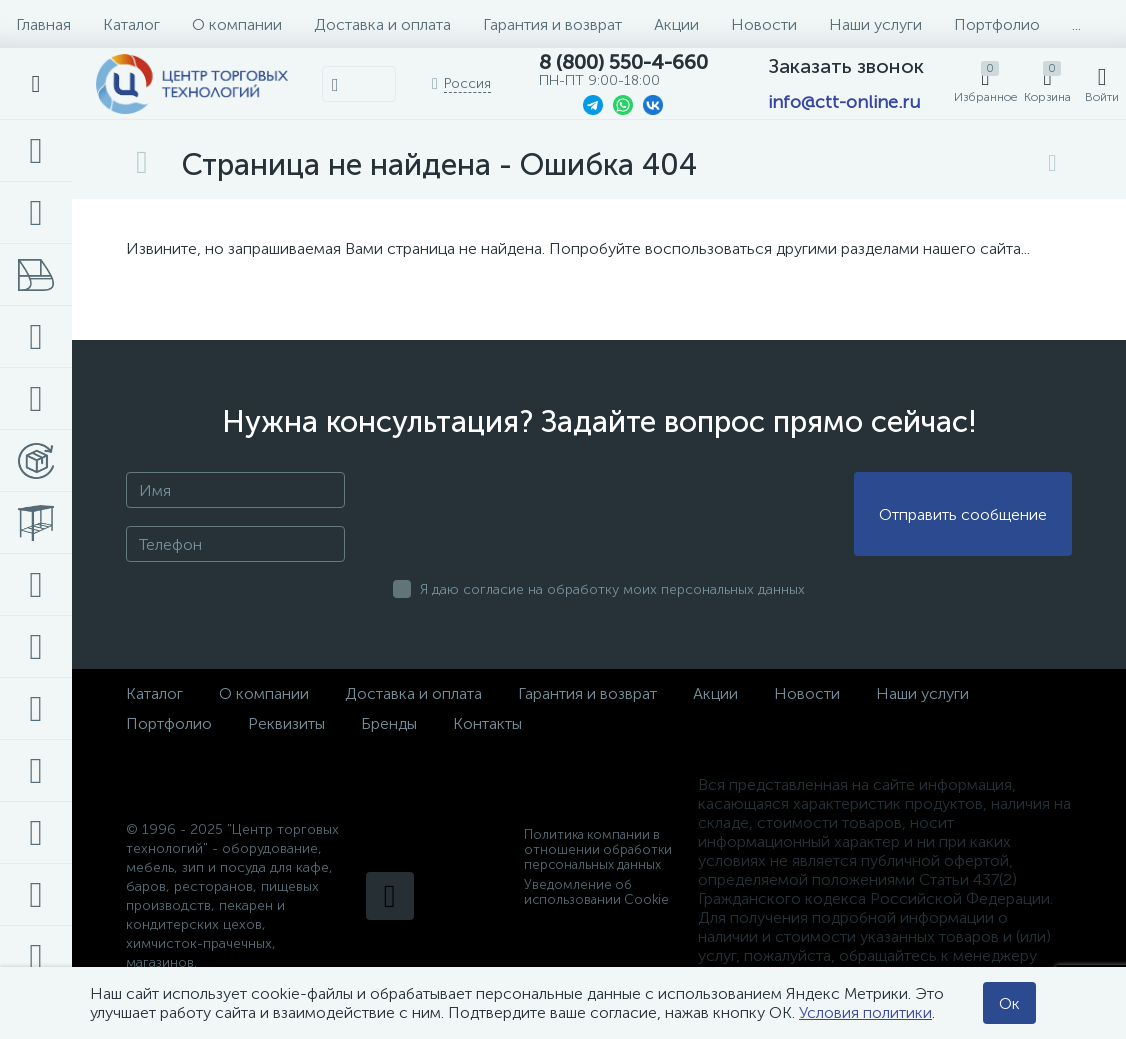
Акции (676, 24)
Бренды (389, 723)
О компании (237, 24)
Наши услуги (875, 24)
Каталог (131, 24)
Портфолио (997, 24)
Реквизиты (286, 723)
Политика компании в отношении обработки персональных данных (598, 849)
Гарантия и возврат (552, 24)
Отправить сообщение (963, 514)
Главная (43, 24)
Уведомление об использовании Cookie (596, 892)
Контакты (487, 723)
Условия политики (865, 1012)
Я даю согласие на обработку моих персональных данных (612, 589)
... (1076, 24)
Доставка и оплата (382, 24)
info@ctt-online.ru (844, 102)
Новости (764, 24)
